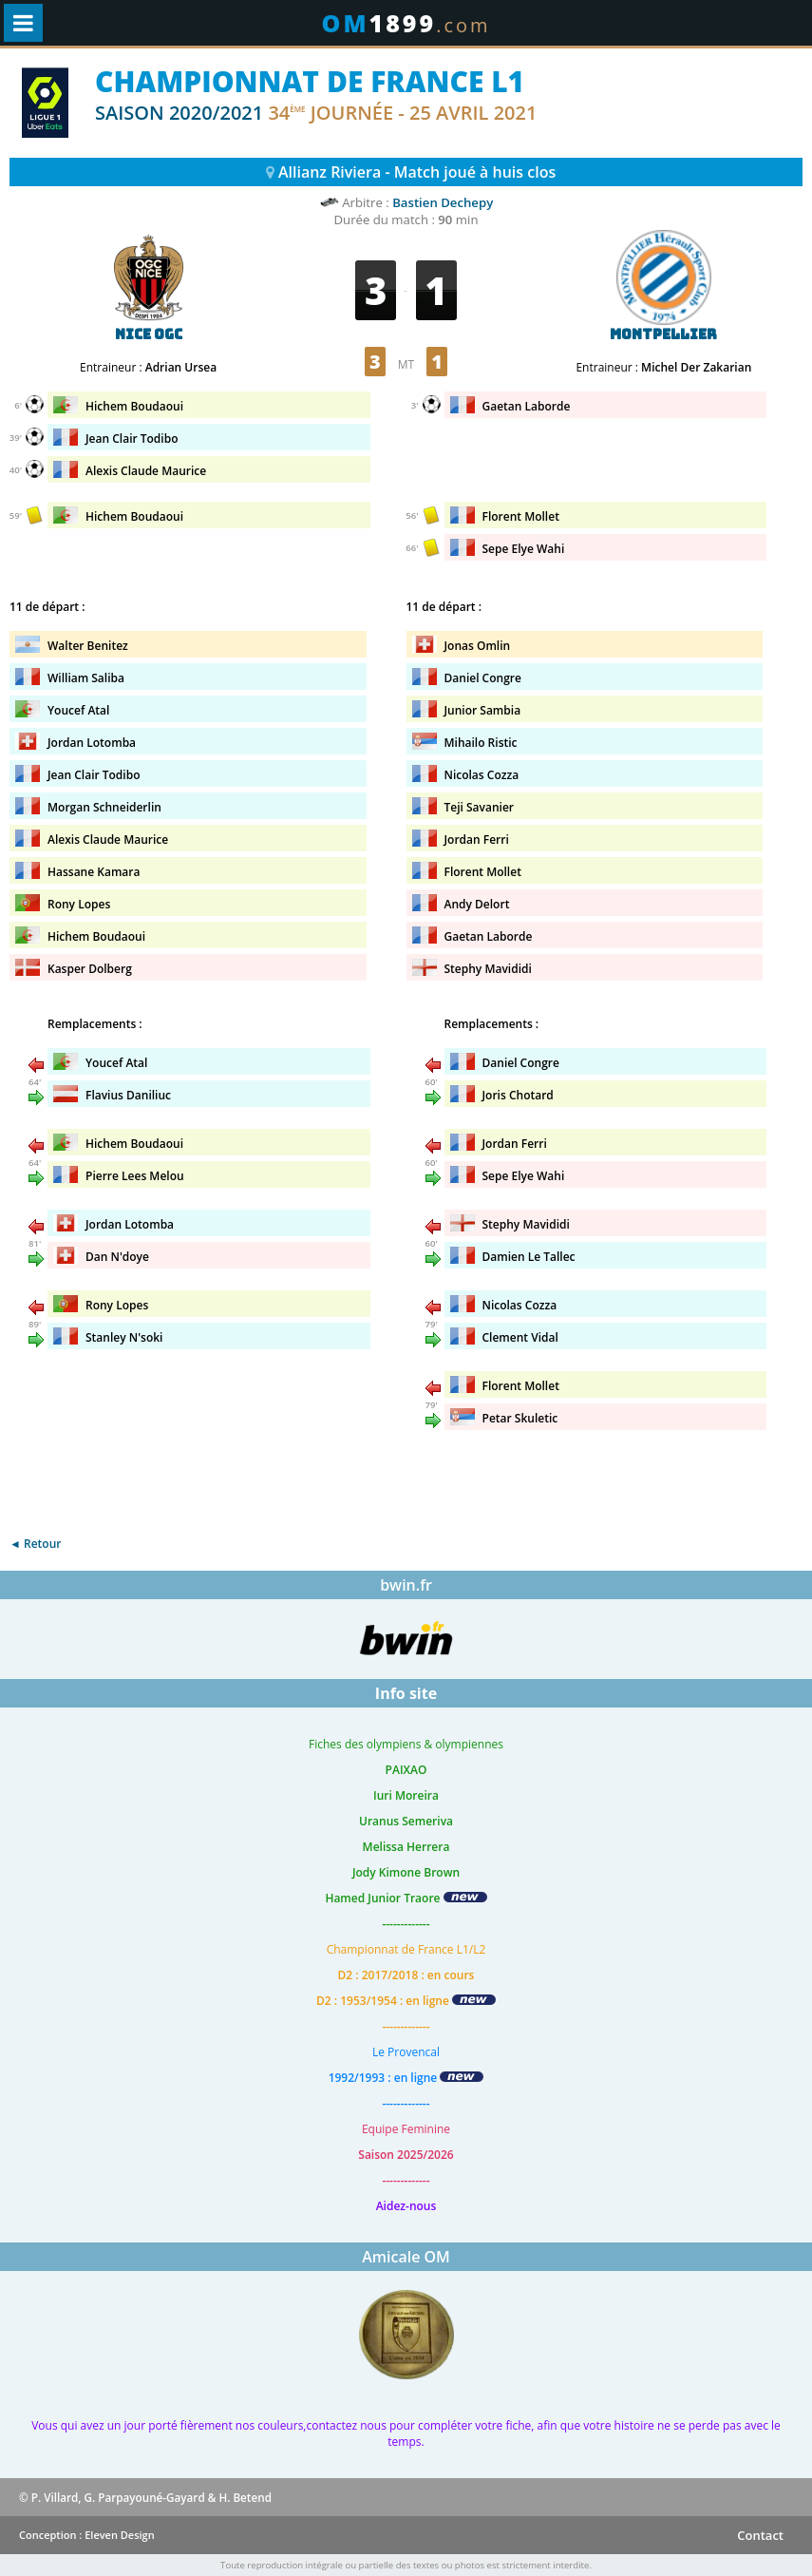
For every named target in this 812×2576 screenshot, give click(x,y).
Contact (760, 2535)
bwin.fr (406, 1584)
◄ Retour (35, 1544)
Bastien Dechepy (442, 202)
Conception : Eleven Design (87, 2535)
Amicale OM (406, 2256)
